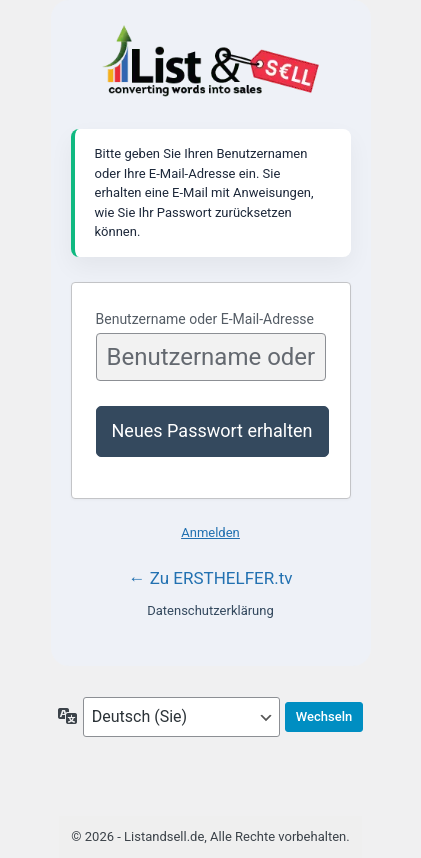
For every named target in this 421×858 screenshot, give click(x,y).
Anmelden (210, 532)
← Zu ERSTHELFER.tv (211, 578)
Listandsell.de (211, 62)
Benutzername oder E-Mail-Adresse (205, 319)
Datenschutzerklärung (210, 610)
